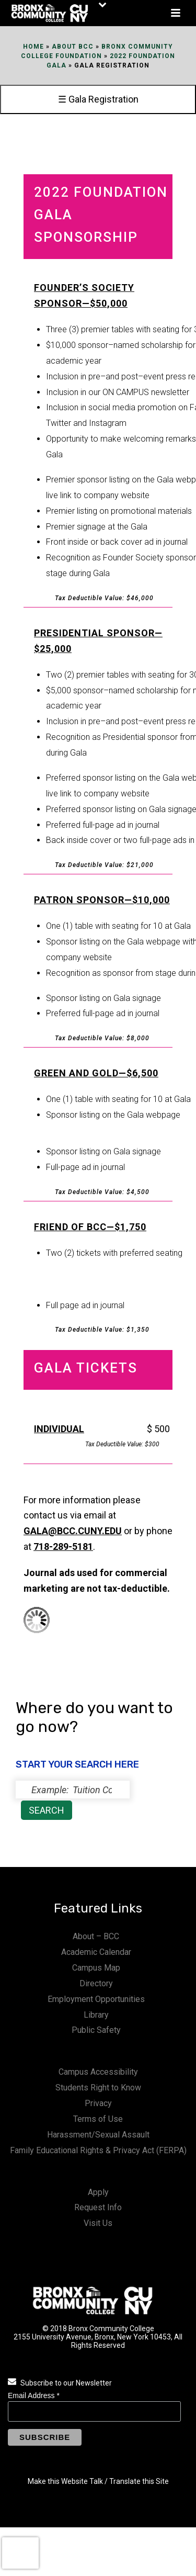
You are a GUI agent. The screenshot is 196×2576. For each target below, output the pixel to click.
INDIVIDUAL (59, 1428)
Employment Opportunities (96, 1999)
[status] (73, 1789)
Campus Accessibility (98, 2072)
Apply (98, 2192)
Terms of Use (98, 2119)
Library (96, 2015)
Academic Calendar (96, 1952)
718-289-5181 (63, 1546)
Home (33, 46)
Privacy (98, 2103)
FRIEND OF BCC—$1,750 (90, 1226)
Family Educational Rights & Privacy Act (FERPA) (98, 2150)
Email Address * (34, 2395)
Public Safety (96, 2030)
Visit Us (98, 2223)
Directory (96, 1983)
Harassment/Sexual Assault (98, 2135)
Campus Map (96, 1968)
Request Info (98, 2207)
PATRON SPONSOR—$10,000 (102, 899)
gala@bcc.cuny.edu (73, 1530)
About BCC (73, 46)
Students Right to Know (98, 2088)
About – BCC (96, 1936)
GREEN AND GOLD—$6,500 (96, 1072)
